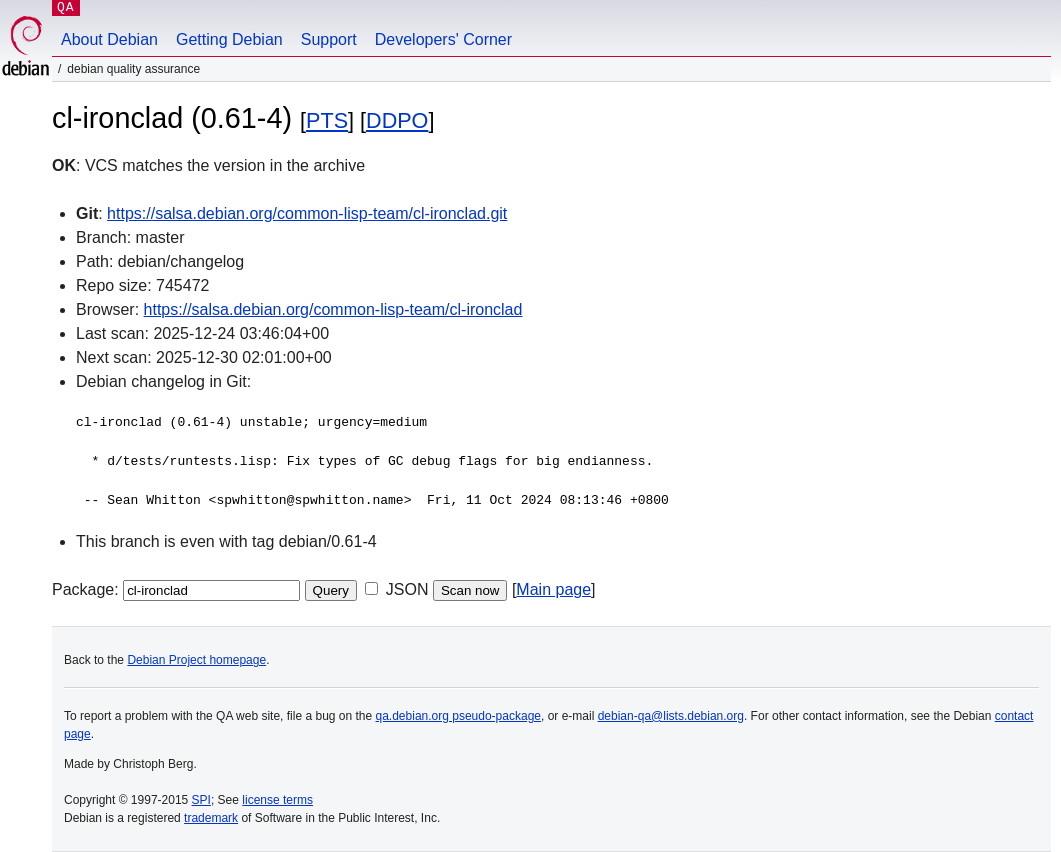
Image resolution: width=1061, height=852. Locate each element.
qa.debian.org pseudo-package (458, 716)
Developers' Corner (443, 39)
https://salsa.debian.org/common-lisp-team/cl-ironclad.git (307, 213)
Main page (553, 589)
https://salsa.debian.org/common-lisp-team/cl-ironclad (333, 309)
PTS (327, 120)
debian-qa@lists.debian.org (671, 716)
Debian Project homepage (196, 660)
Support (329, 39)
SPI (201, 800)
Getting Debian (229, 39)
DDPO (397, 120)
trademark (211, 818)
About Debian (109, 39)
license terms (277, 800)
